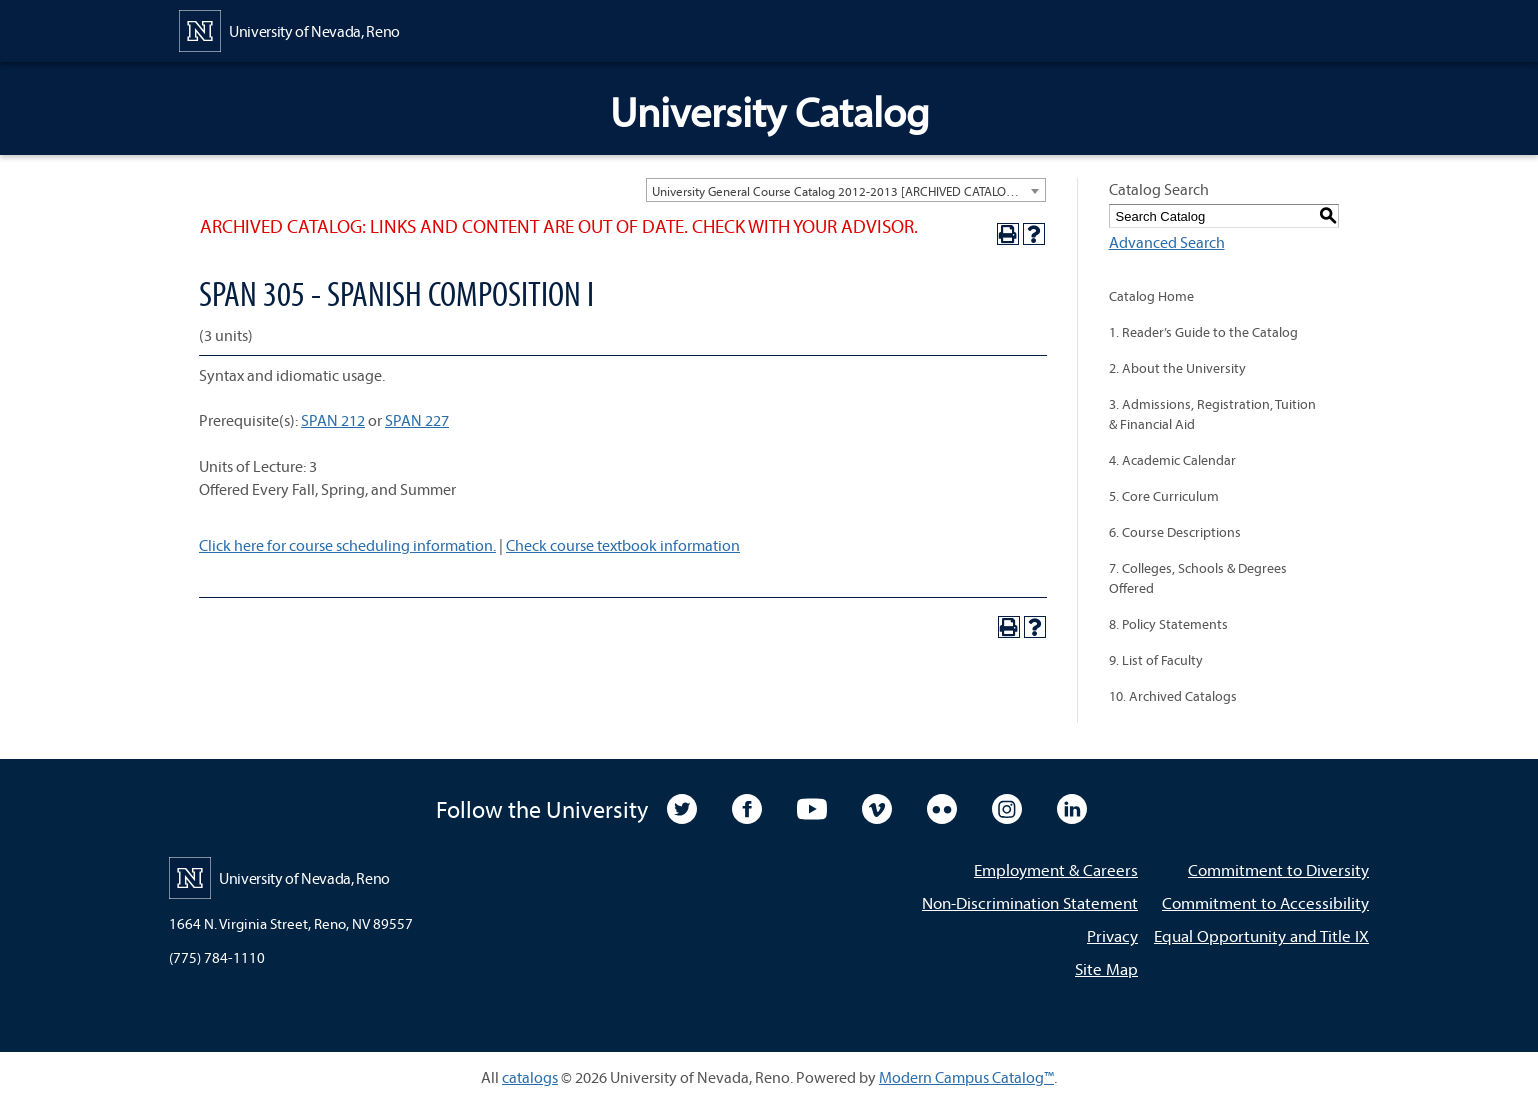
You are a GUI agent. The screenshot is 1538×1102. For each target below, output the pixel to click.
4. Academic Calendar (1172, 460)
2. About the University (1177, 368)
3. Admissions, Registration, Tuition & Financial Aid (1212, 414)
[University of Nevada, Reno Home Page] (289, 29)
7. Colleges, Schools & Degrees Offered (1198, 578)
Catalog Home (1151, 296)
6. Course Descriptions (1175, 532)
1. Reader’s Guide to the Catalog (1203, 332)
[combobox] (846, 190)
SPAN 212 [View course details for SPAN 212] (333, 420)
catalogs (530, 1077)
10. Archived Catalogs (1173, 696)
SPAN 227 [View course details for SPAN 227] (417, 420)
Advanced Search (1167, 242)
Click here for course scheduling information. (347, 545)
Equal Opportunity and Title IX (1261, 935)
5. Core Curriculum (1164, 496)
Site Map (1106, 968)
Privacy (1112, 935)
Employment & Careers (1056, 869)
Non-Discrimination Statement (1030, 902)
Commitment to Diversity (1278, 869)
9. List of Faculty (1156, 660)
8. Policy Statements (1168, 624)
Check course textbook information (623, 545)
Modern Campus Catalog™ (966, 1077)
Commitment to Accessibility (1265, 902)
